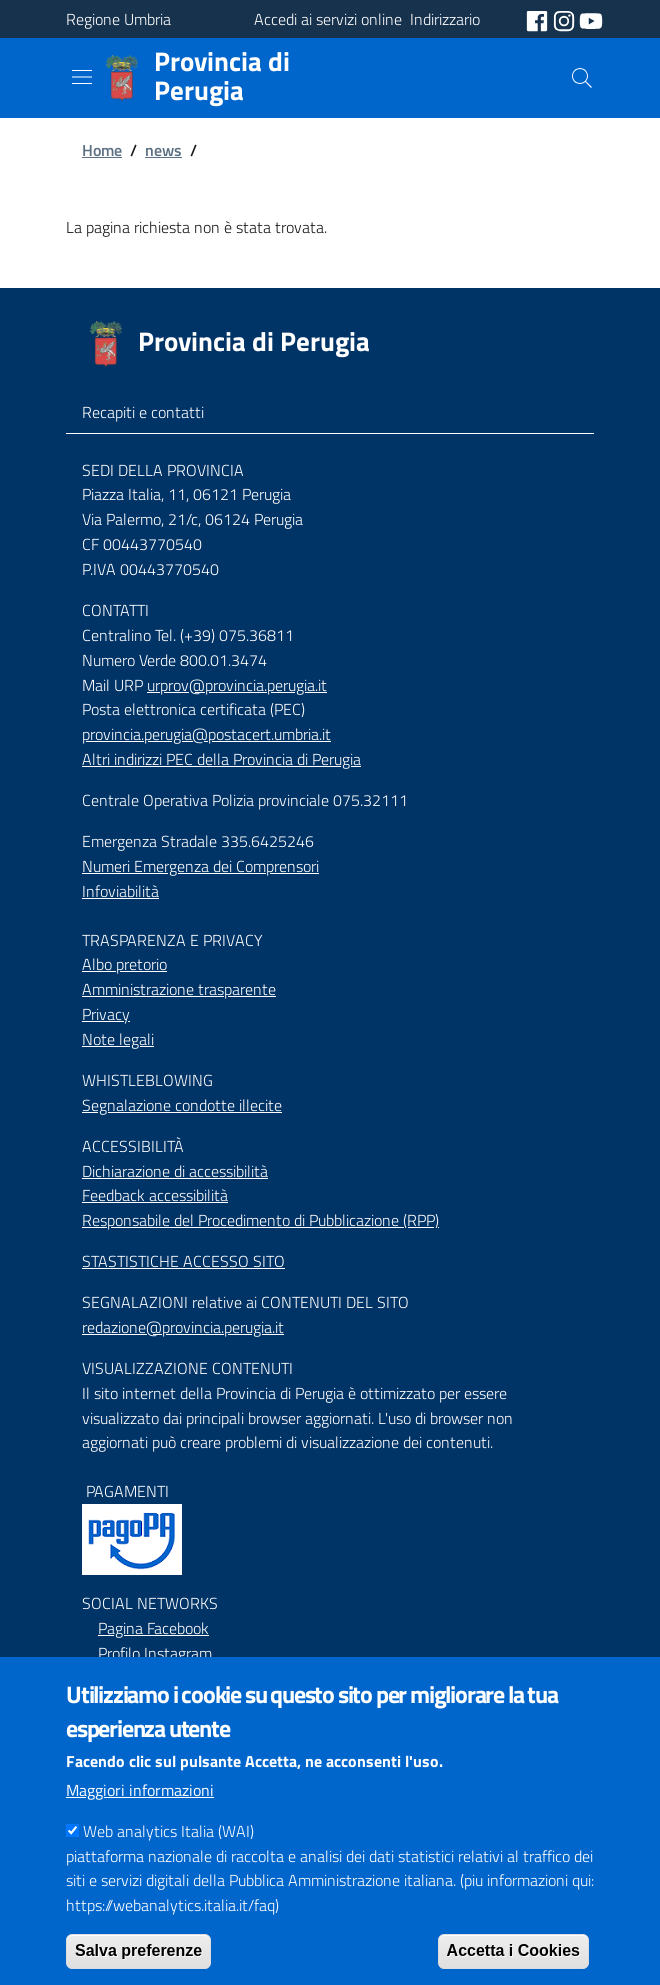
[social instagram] (566, 19)
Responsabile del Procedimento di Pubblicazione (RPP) (260, 1220)
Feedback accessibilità (155, 1195)
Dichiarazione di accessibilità (175, 1171)
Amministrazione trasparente (179, 989)
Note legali (118, 1039)
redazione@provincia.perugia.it (183, 1327)
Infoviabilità (120, 891)
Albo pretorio (124, 964)
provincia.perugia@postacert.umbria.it (206, 734)
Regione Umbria (118, 19)
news (163, 150)
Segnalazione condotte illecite (182, 1105)
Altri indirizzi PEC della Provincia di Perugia (221, 759)
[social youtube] (591, 19)
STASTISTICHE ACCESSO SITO (183, 1261)
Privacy (106, 1014)
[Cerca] (582, 78)
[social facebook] (539, 19)
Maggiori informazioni (140, 1820)
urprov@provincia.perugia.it (237, 685)
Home (102, 150)
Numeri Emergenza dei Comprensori (200, 866)
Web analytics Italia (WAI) (168, 1861)
